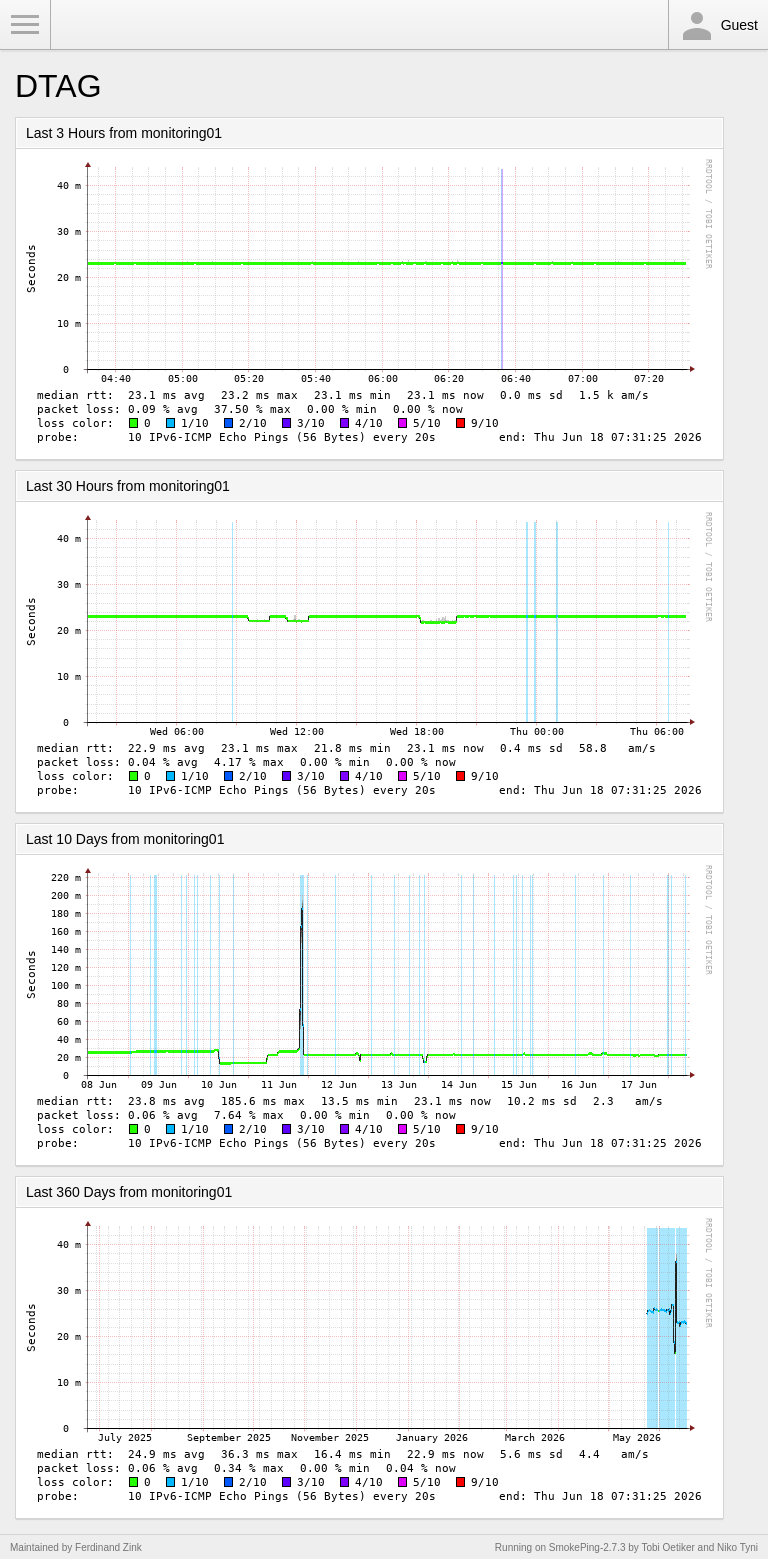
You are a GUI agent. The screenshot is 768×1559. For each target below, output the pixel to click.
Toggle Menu (25, 25)
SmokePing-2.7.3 (587, 1547)
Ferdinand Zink (108, 1547)
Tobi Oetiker (667, 1547)
